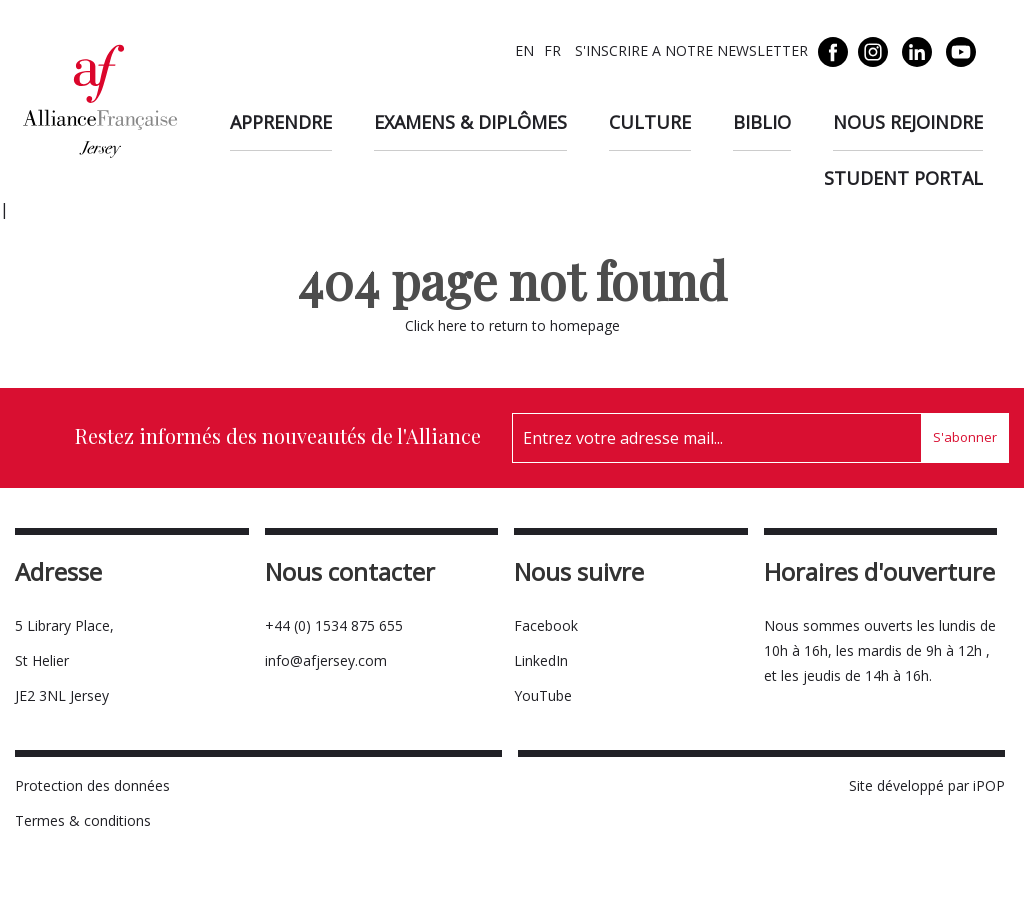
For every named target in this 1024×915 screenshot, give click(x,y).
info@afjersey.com (326, 660)
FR (552, 50)
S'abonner (965, 437)
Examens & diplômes (470, 122)
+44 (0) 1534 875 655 (334, 625)
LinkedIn (541, 660)
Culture (650, 122)
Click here (436, 325)
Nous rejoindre (908, 122)
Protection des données (92, 785)
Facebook (546, 625)
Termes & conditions (83, 820)
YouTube (543, 695)
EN (524, 50)
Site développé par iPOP (927, 785)
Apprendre (281, 122)
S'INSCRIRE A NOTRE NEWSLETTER (689, 50)
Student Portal (903, 178)
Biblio (762, 122)
